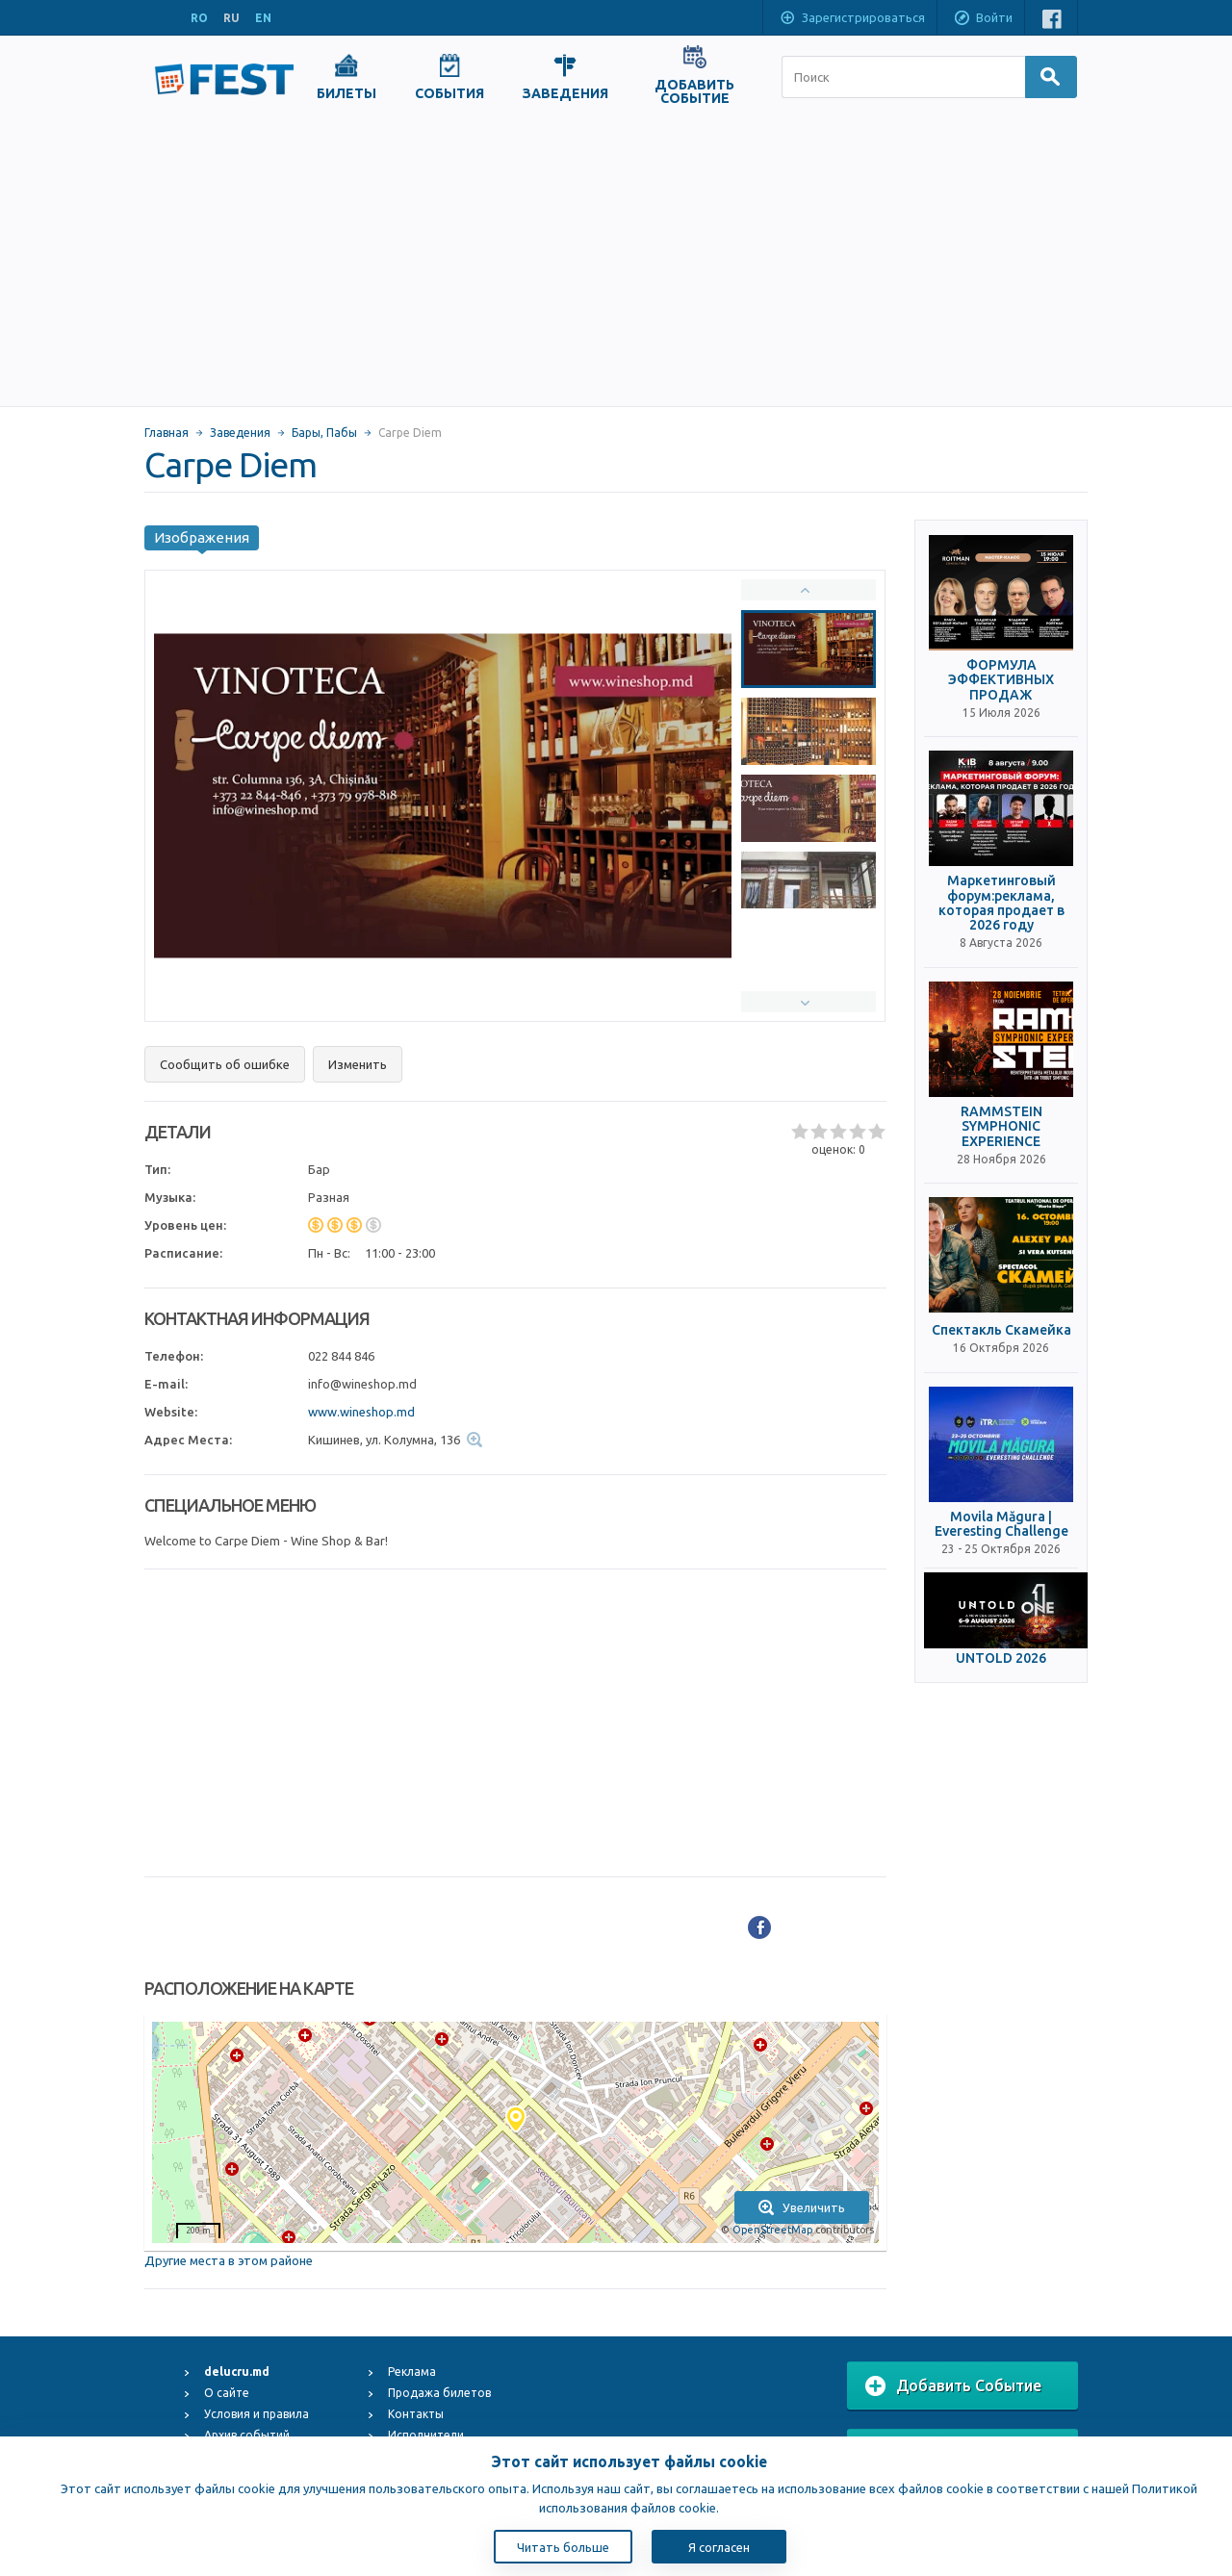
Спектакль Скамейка (1001, 1330)
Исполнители (426, 2435)
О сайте (226, 2392)
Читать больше (563, 2547)
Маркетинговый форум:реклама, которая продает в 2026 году (1001, 903)
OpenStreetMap (772, 2229)
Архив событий (247, 2435)
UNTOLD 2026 (1001, 1658)
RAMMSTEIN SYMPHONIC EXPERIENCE (1001, 1127)
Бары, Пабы (324, 432)
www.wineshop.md (361, 1411)
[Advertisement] (616, 261)
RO (199, 18)
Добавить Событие (953, 2386)
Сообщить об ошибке (225, 1064)
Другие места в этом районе (228, 2260)
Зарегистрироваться (852, 19)
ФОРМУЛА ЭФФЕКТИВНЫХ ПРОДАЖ (1001, 680)
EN (263, 18)
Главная (166, 432)
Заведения (240, 432)
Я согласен (719, 2547)
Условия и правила (256, 2414)
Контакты (416, 2414)
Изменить (357, 1064)
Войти (983, 19)
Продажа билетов (439, 2392)
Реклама (412, 2371)
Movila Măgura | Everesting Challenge (1001, 1524)
